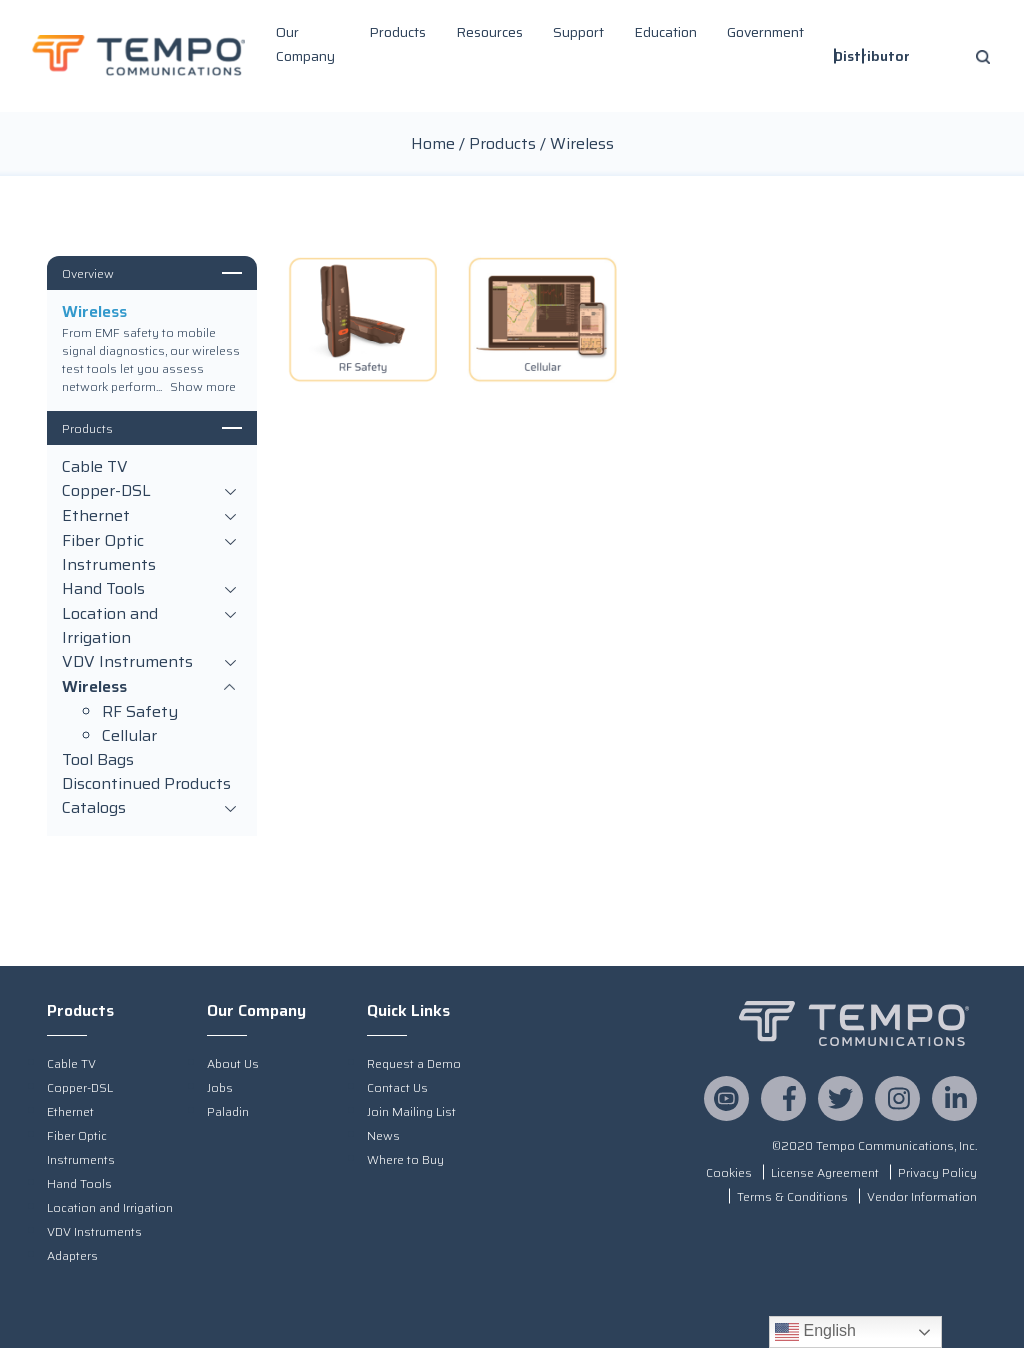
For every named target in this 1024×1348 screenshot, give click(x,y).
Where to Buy (405, 1159)
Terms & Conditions (792, 1196)
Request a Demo (414, 1063)
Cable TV (95, 467)
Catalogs (152, 808)
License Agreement (825, 1172)
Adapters (72, 1255)
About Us (233, 1063)
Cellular (129, 736)
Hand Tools (152, 589)
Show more (203, 386)
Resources (489, 32)
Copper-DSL (152, 491)
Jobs (220, 1087)
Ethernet (152, 516)
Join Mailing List (411, 1111)
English (815, 1332)
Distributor (872, 56)
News (383, 1135)
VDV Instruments (152, 662)
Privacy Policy (937, 1172)
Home (433, 143)
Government (765, 32)
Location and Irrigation (152, 626)
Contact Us (397, 1087)
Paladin (228, 1111)
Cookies (729, 1172)
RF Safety (140, 712)
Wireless (152, 687)
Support (578, 32)
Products (397, 32)
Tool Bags (98, 760)
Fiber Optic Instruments (152, 553)
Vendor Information (922, 1196)
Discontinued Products (146, 784)
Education (665, 32)
